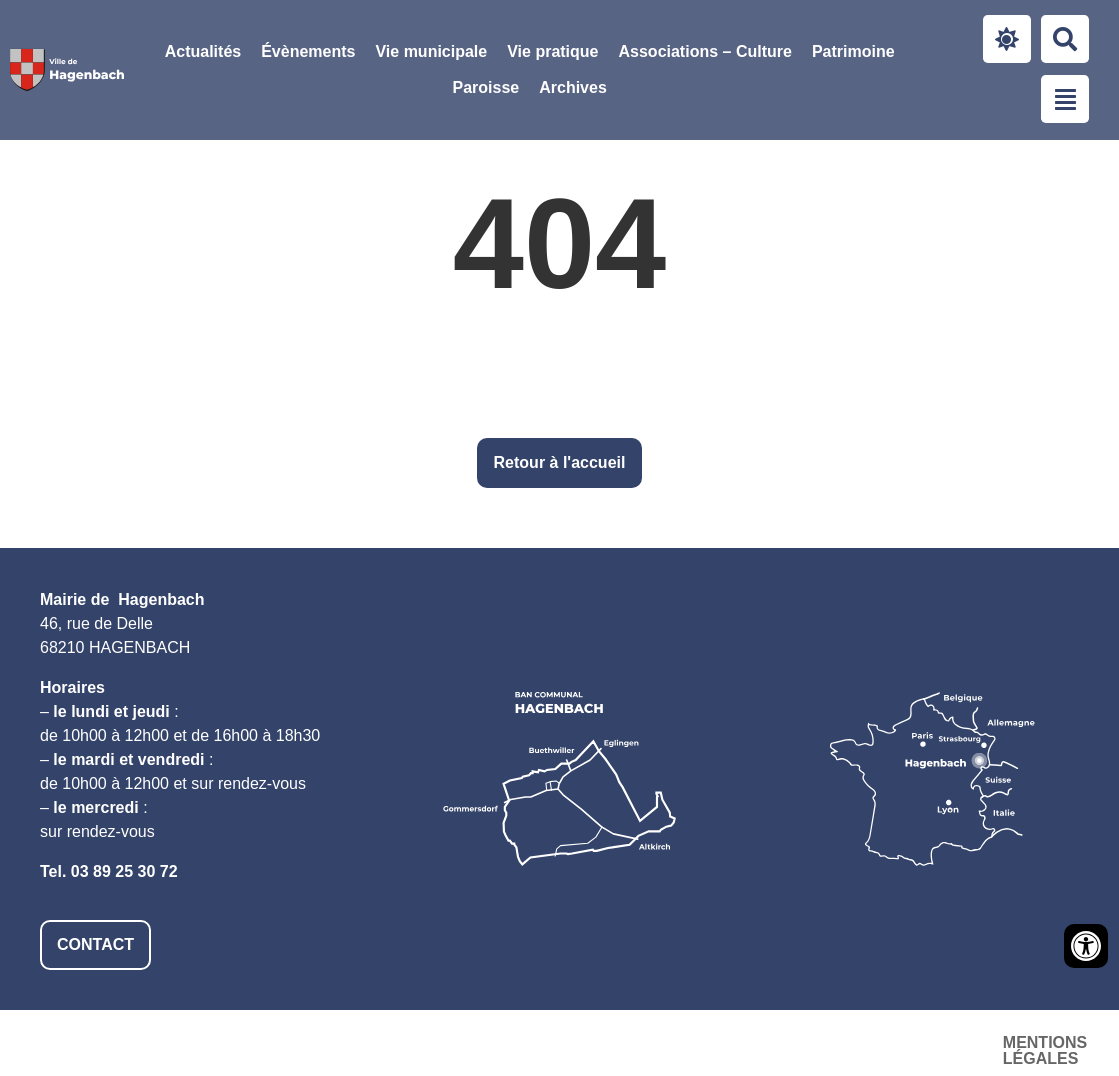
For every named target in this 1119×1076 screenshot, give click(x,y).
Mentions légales (598, 1042)
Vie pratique (552, 51)
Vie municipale (431, 51)
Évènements (308, 51)
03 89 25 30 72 (124, 871)
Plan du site (918, 1042)
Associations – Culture (705, 51)
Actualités (203, 51)
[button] (431, 52)
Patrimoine (853, 51)
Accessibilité (772, 1042)
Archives (573, 87)
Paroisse (485, 87)
